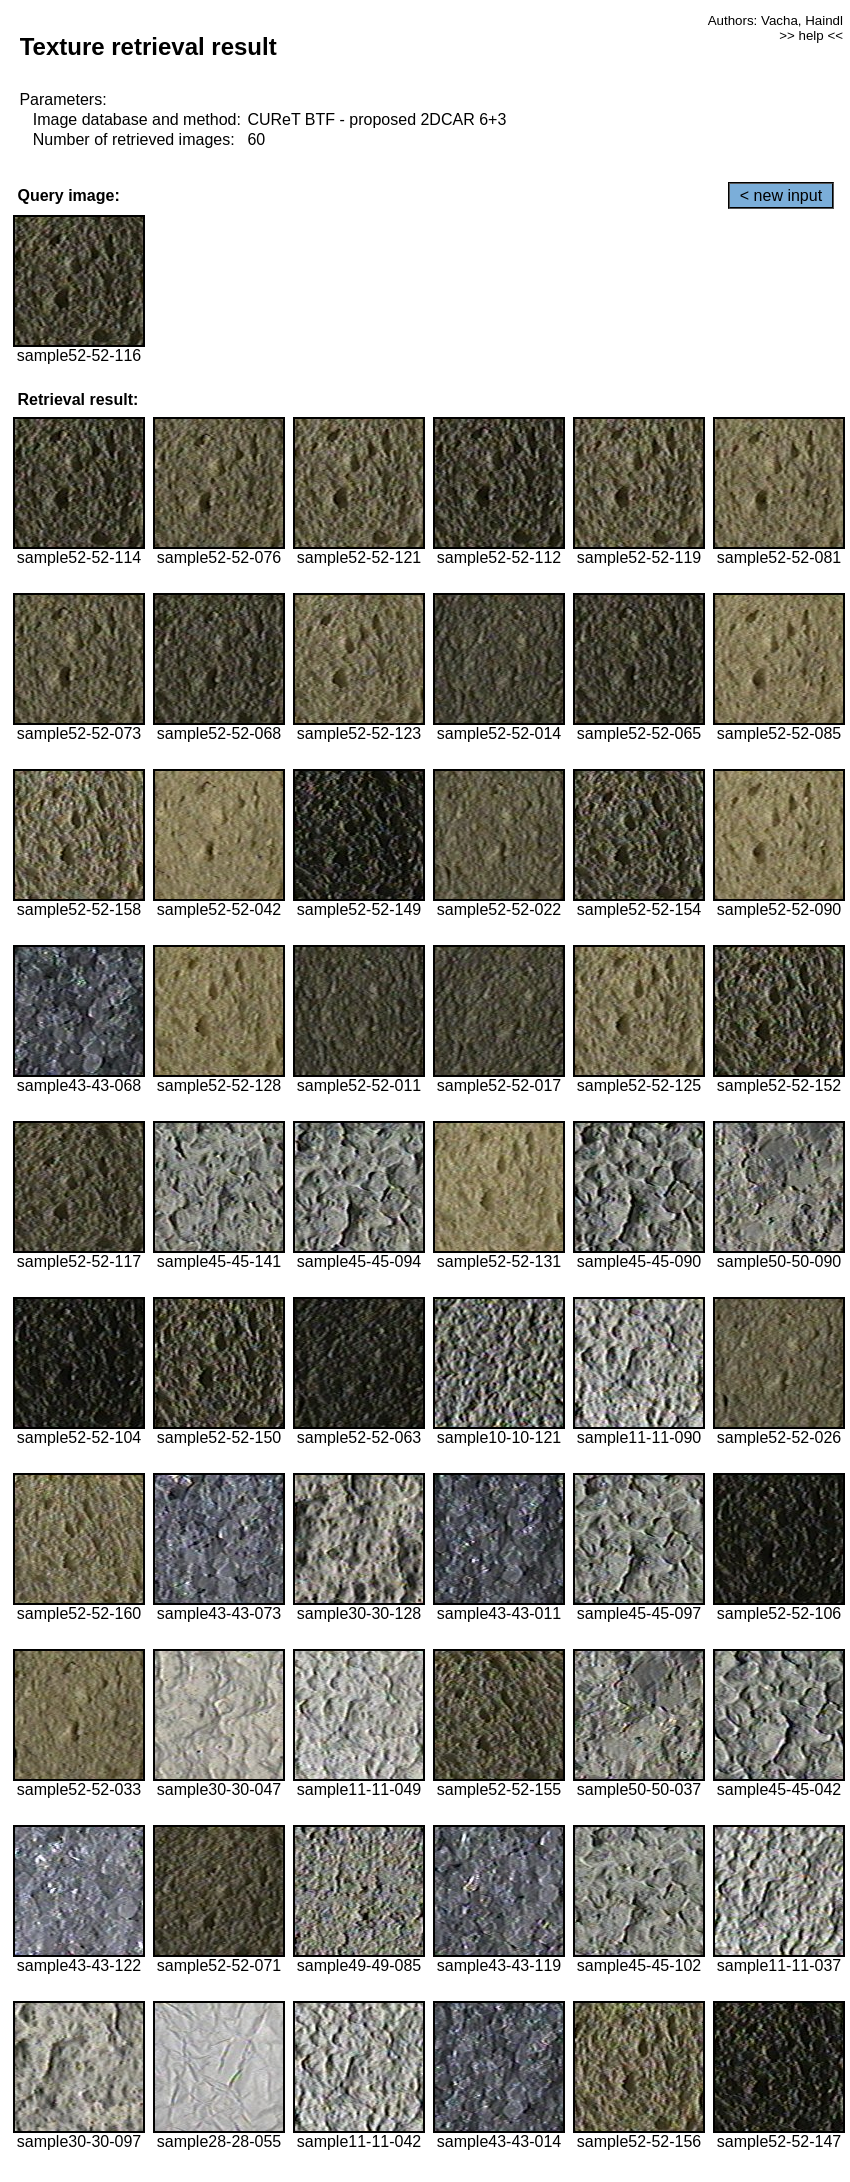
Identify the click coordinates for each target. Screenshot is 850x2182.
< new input (781, 195)
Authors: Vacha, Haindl (775, 20)
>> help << (811, 35)
